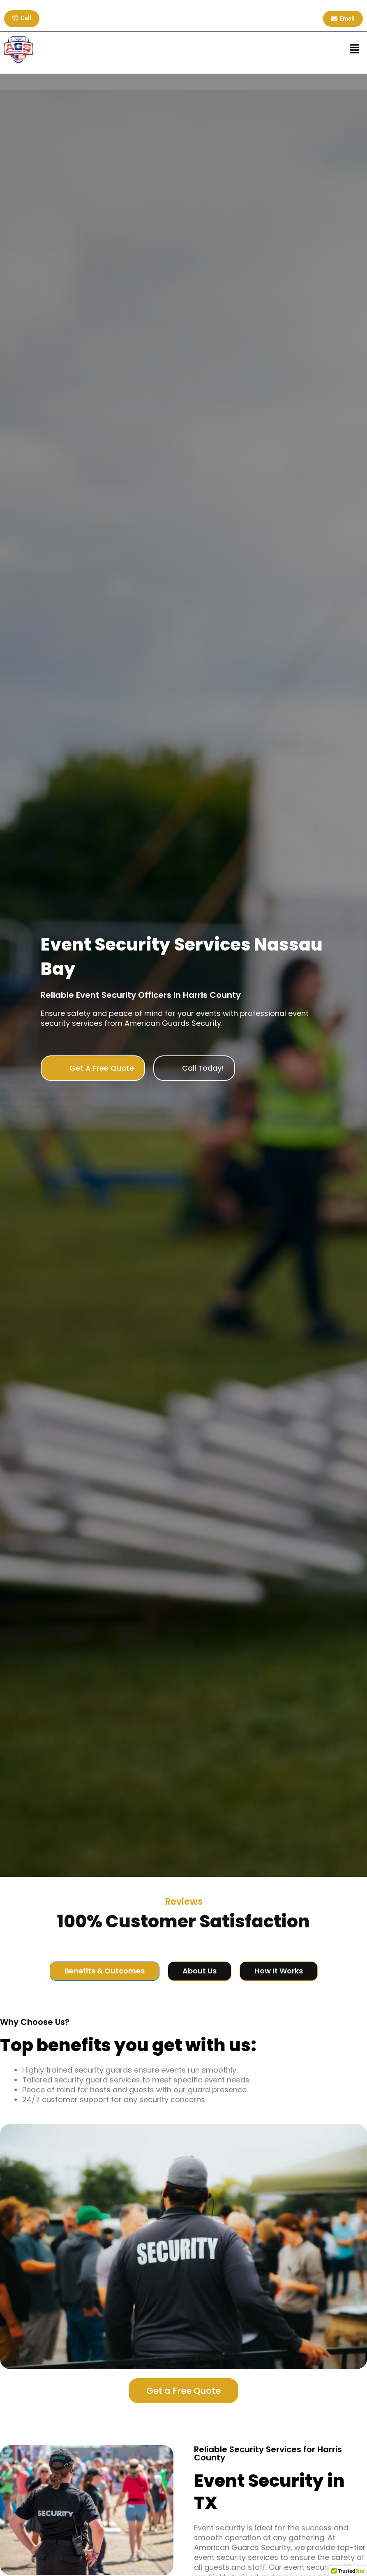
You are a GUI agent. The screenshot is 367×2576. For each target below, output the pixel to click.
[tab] (104, 1971)
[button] (354, 49)
